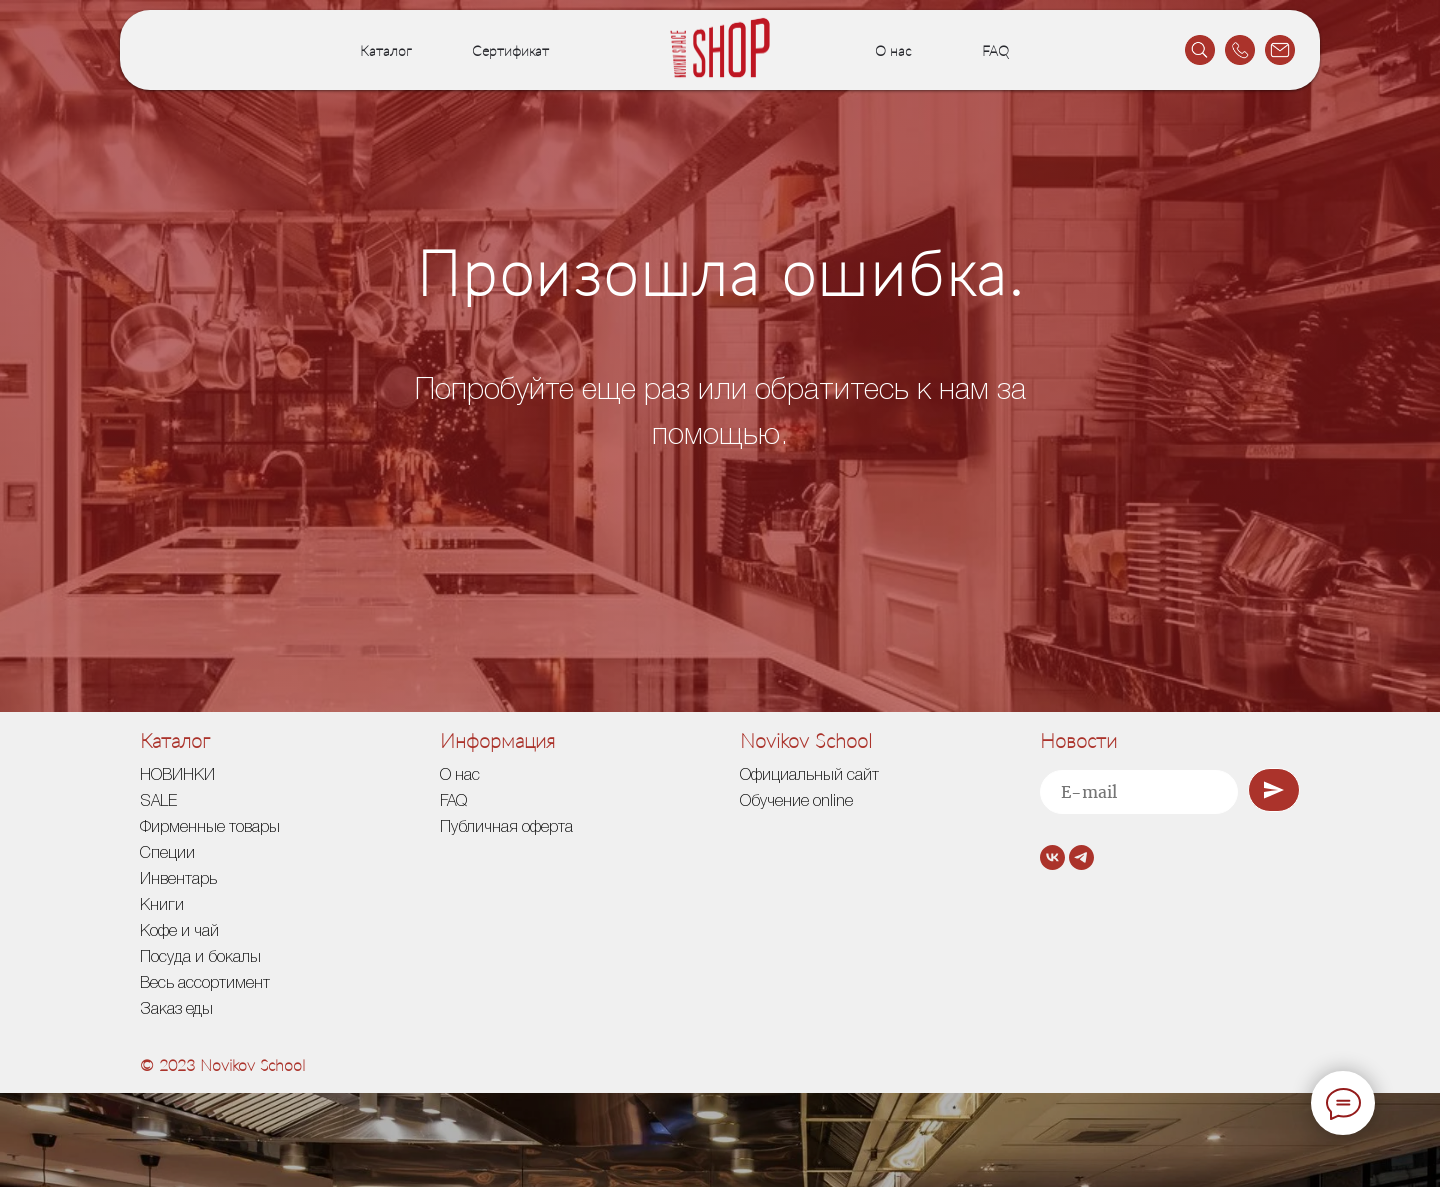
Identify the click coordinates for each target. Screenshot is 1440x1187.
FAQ (995, 50)
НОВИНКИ (177, 776)
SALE (158, 802)
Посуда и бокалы (200, 958)
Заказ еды (176, 1010)
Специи (167, 854)
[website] (1200, 50)
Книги (162, 906)
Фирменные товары (210, 828)
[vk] (1052, 857)
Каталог (386, 50)
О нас (893, 50)
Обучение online (796, 802)
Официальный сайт (809, 776)
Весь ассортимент (205, 984)
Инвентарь (178, 880)
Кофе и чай (179, 932)
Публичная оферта (506, 828)
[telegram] (1081, 857)
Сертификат (510, 50)
